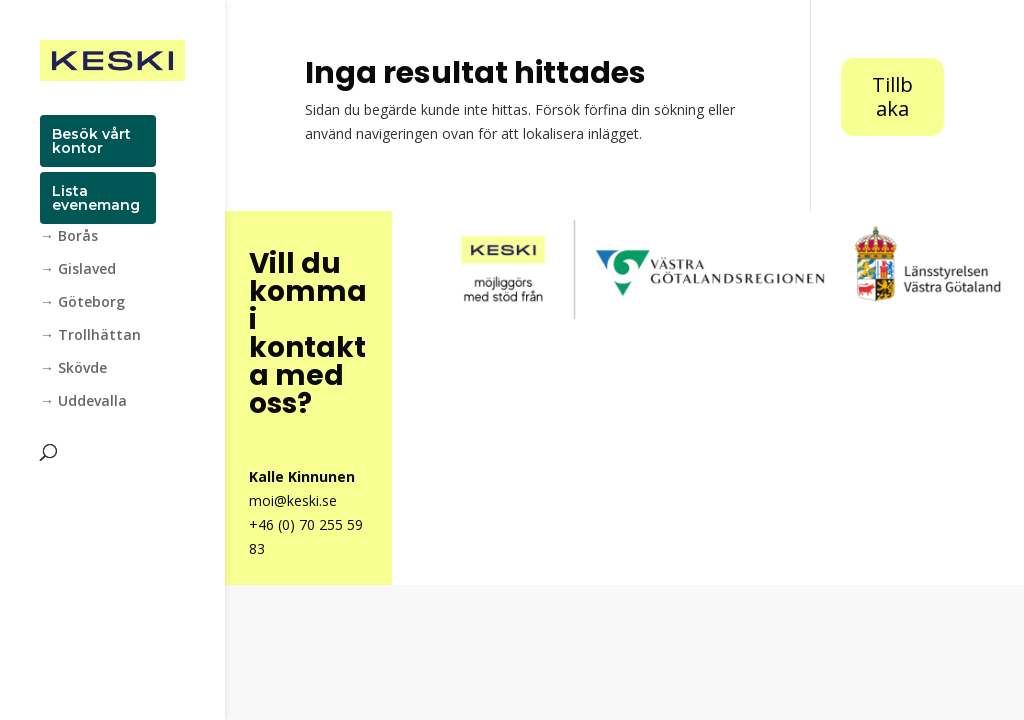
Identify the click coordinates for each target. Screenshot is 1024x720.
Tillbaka (892, 96)
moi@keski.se (293, 500)
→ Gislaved (78, 270)
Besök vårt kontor (91, 141)
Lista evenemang (96, 198)
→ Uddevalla (83, 402)
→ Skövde (73, 369)
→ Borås (69, 237)
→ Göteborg (82, 303)
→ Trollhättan (90, 336)
